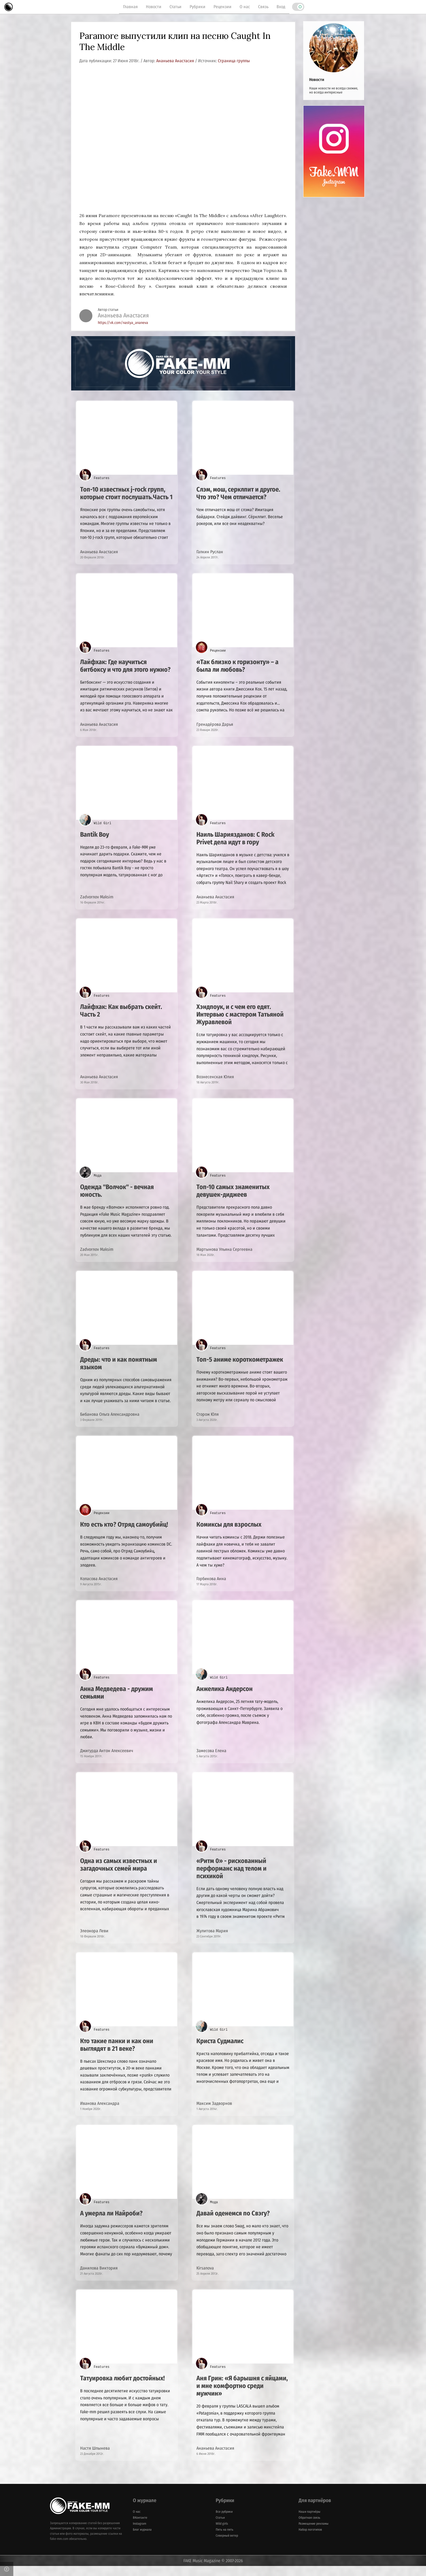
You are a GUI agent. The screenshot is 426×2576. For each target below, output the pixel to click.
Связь (263, 6)
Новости (153, 6)
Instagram (139, 2534)
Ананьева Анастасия (175, 60)
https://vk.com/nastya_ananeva (123, 323)
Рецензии (222, 6)
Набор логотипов (310, 2539)
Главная (130, 6)
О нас (245, 6)
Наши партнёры (309, 2522)
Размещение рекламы (313, 2534)
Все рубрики (224, 2522)
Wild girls (222, 2534)
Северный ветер (227, 2545)
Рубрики (197, 6)
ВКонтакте (140, 2528)
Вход (281, 6)
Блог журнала (142, 2539)
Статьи (175, 6)
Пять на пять (224, 2539)
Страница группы (234, 60)
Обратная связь (309, 2528)
